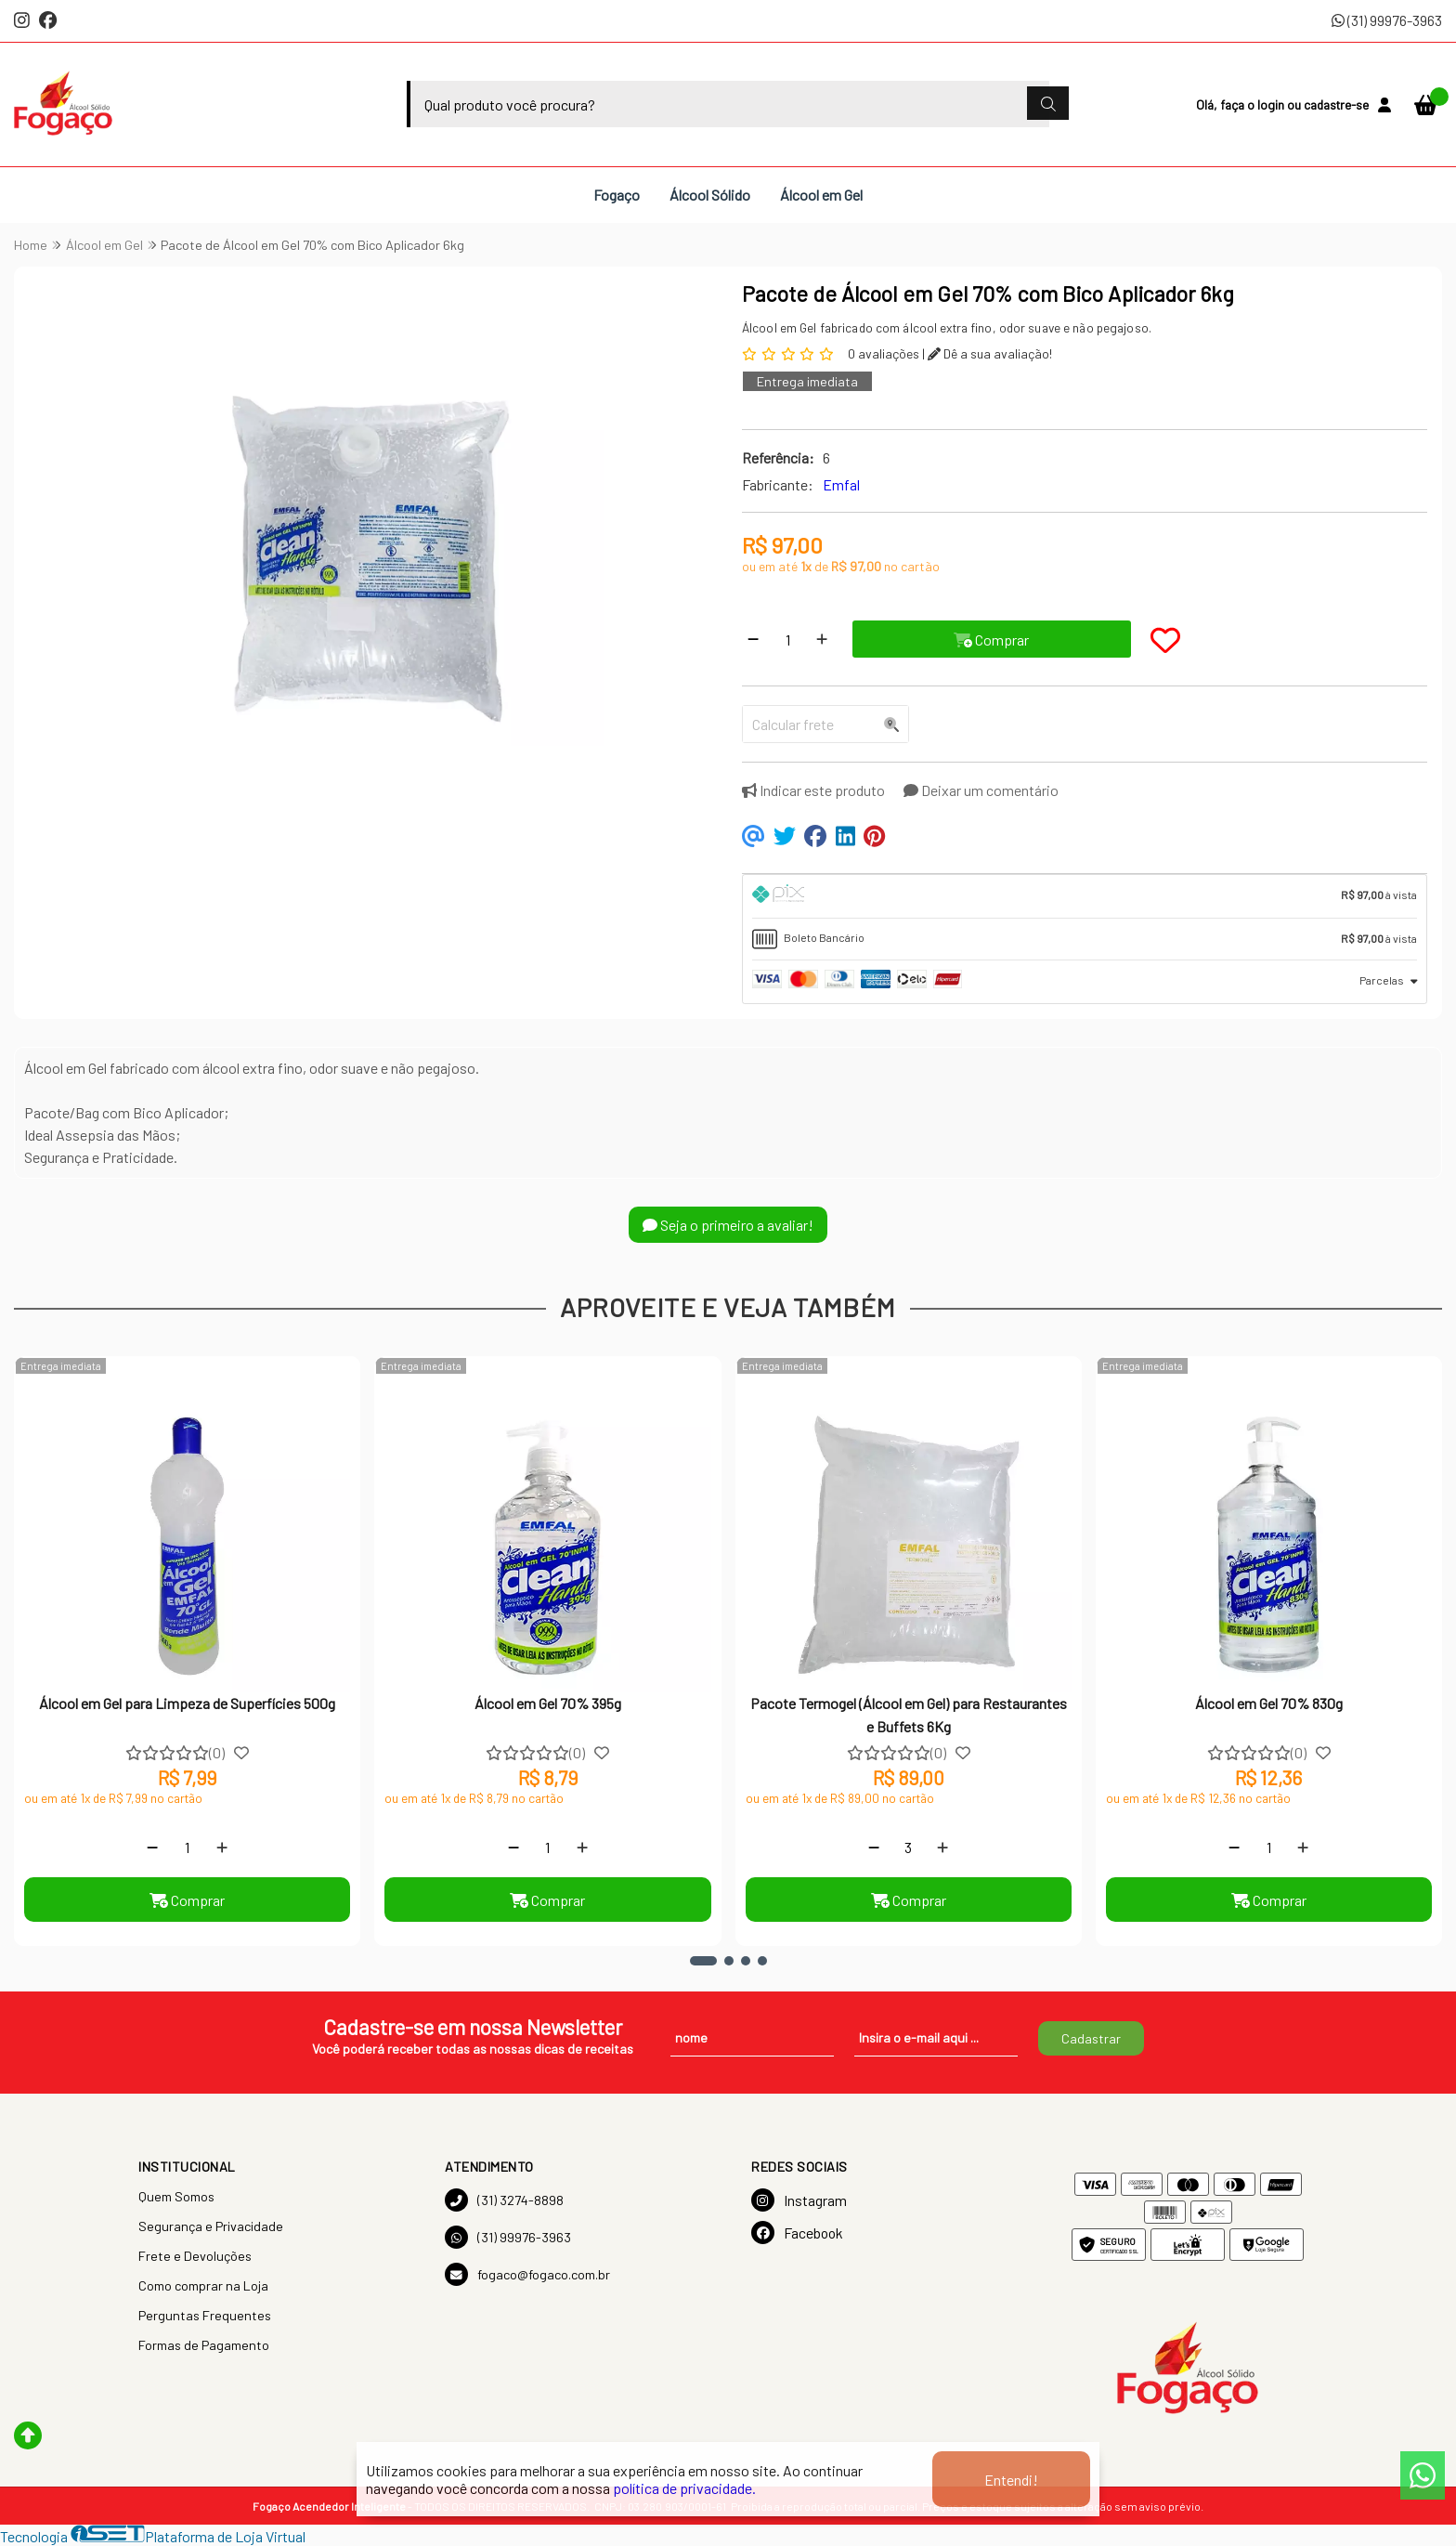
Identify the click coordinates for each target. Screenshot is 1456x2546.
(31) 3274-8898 (504, 2200)
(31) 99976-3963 (1387, 20)
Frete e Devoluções (195, 2256)
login (1272, 104)
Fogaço (616, 194)
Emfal (841, 484)
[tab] (1084, 896)
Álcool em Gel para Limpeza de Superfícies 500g (187, 1703)
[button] (703, 1960)
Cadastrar (1091, 2038)
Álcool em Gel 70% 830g (1269, 1703)
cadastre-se (1336, 104)
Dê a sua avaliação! (990, 353)
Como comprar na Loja (203, 2285)
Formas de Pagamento (203, 2345)
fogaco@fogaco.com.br (527, 2274)
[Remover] (753, 639)
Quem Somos (176, 2196)
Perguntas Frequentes (204, 2315)
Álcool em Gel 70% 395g (547, 1703)
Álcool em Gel (821, 194)
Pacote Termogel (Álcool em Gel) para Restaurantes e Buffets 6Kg (908, 1714)
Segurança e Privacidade (210, 2226)
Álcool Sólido (710, 194)
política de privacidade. (684, 2488)
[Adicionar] (822, 639)
